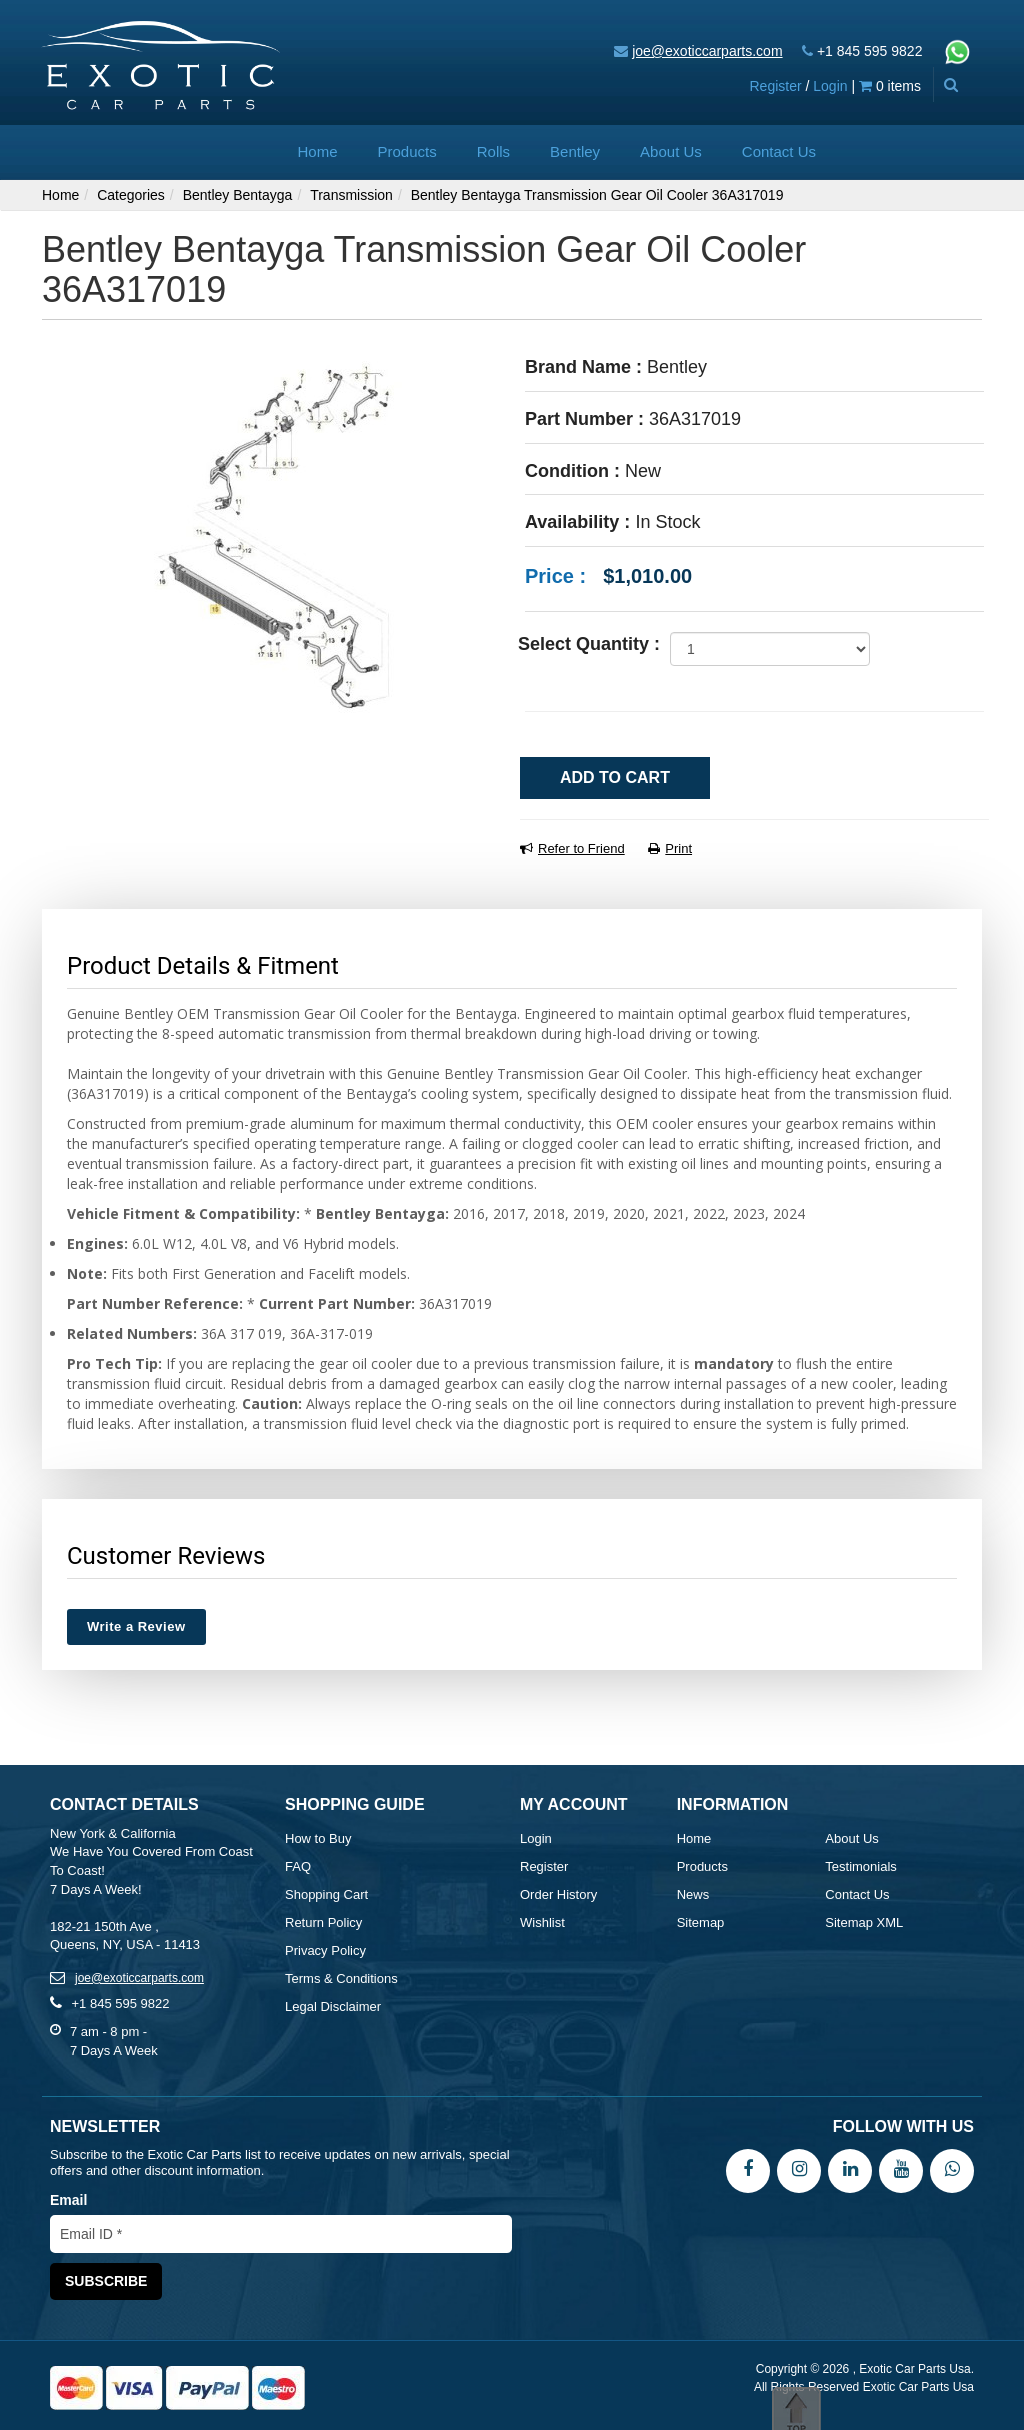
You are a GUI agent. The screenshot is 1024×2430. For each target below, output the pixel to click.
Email (68, 2200)
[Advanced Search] (950, 85)
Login (830, 86)
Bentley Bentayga (238, 195)
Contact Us (779, 151)
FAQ (298, 1866)
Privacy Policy (325, 1950)
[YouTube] (901, 2170)
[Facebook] (748, 2170)
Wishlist (542, 1922)
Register (775, 86)
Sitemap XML (864, 1922)
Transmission (351, 195)
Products (407, 151)
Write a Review (136, 1626)
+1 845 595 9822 (870, 51)
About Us (671, 151)
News (693, 1894)
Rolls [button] (493, 151)
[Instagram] (799, 2170)
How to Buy (318, 1838)
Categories (131, 195)
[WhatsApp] (952, 2170)
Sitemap (701, 1922)
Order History (558, 1894)
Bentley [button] (575, 151)
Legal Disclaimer (333, 2006)
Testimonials (861, 1866)
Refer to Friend (572, 848)
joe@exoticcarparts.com (707, 51)
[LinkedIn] (850, 2170)
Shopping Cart (326, 1894)
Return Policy (323, 1922)
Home (318, 151)
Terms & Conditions (341, 1978)
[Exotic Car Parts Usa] (161, 63)
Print (670, 848)
